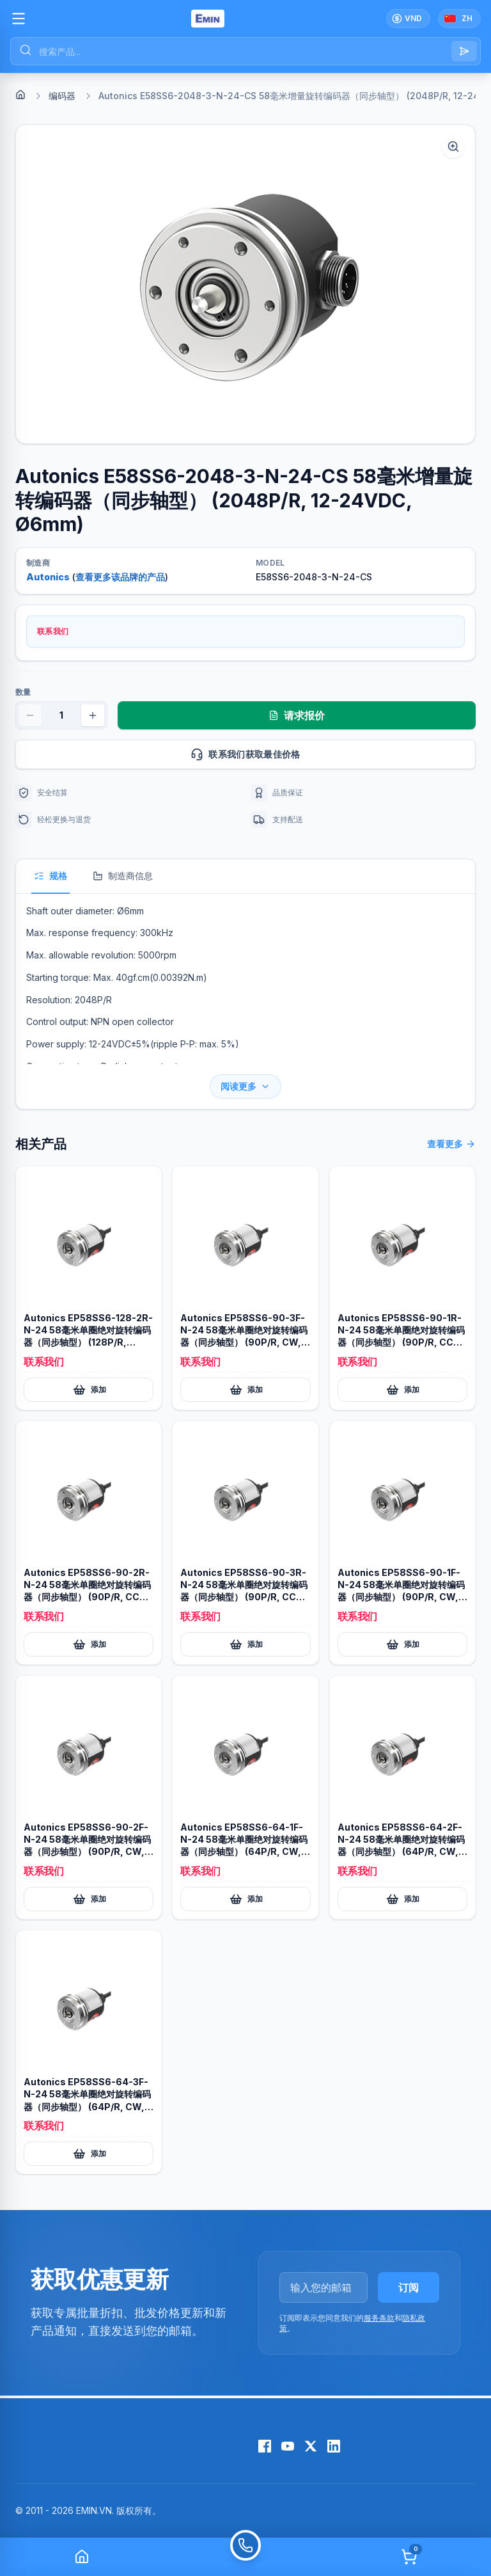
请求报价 (297, 715)
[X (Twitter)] (310, 2446)
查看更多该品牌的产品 (120, 576)
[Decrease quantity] (30, 715)
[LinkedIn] (333, 2446)
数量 (23, 692)
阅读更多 (245, 1086)
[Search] (464, 51)
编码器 (62, 95)
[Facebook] (264, 2446)
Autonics (48, 576)
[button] (245, 284)
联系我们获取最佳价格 (328, 754)
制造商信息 (123, 875)
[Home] (20, 95)
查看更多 (451, 1144)
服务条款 (379, 2318)
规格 (50, 875)
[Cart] (409, 2557)
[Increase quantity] (92, 715)
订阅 (408, 2287)
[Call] (245, 2557)
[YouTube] (287, 2446)
